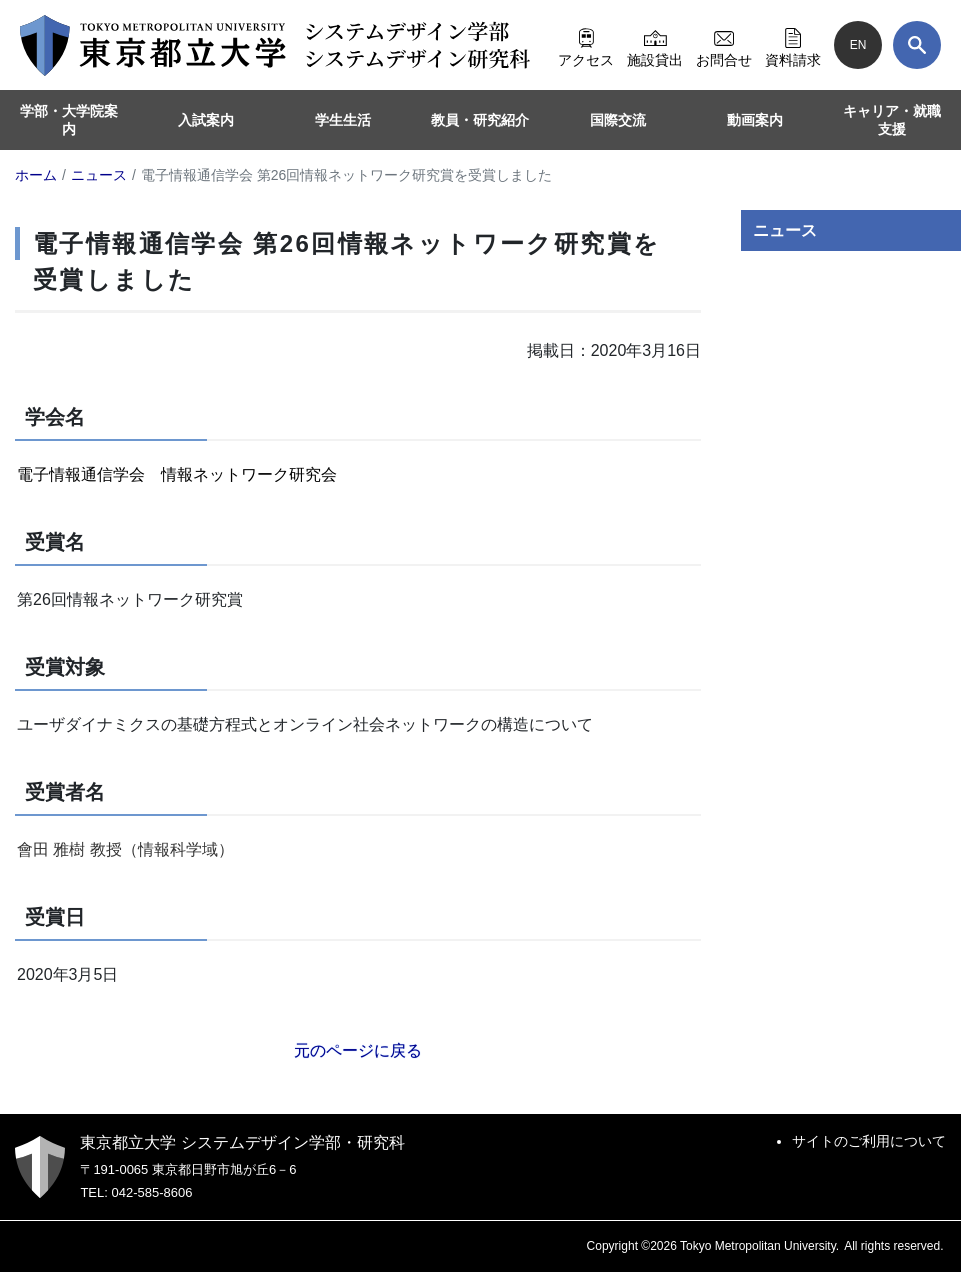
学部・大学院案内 (69, 120)
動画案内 (755, 120)
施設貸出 (655, 45)
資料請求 (793, 45)
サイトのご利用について (869, 1141)
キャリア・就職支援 (892, 120)
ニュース (785, 230)
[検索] (917, 45)
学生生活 (343, 120)
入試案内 (206, 120)
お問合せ (724, 45)
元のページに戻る (358, 1050)
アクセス (586, 45)
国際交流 (618, 120)
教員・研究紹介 (480, 120)
